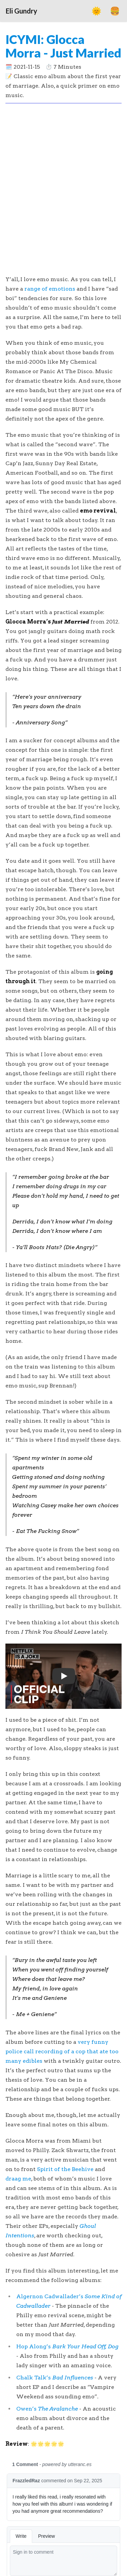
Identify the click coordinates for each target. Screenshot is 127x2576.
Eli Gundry (21, 11)
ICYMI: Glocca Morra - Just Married (63, 46)
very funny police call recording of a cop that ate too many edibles (62, 2051)
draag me (18, 2178)
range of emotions (49, 289)
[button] (63, 1676)
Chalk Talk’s (54, 2377)
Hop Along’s (67, 2346)
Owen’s (47, 2408)
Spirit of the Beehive (65, 2169)
